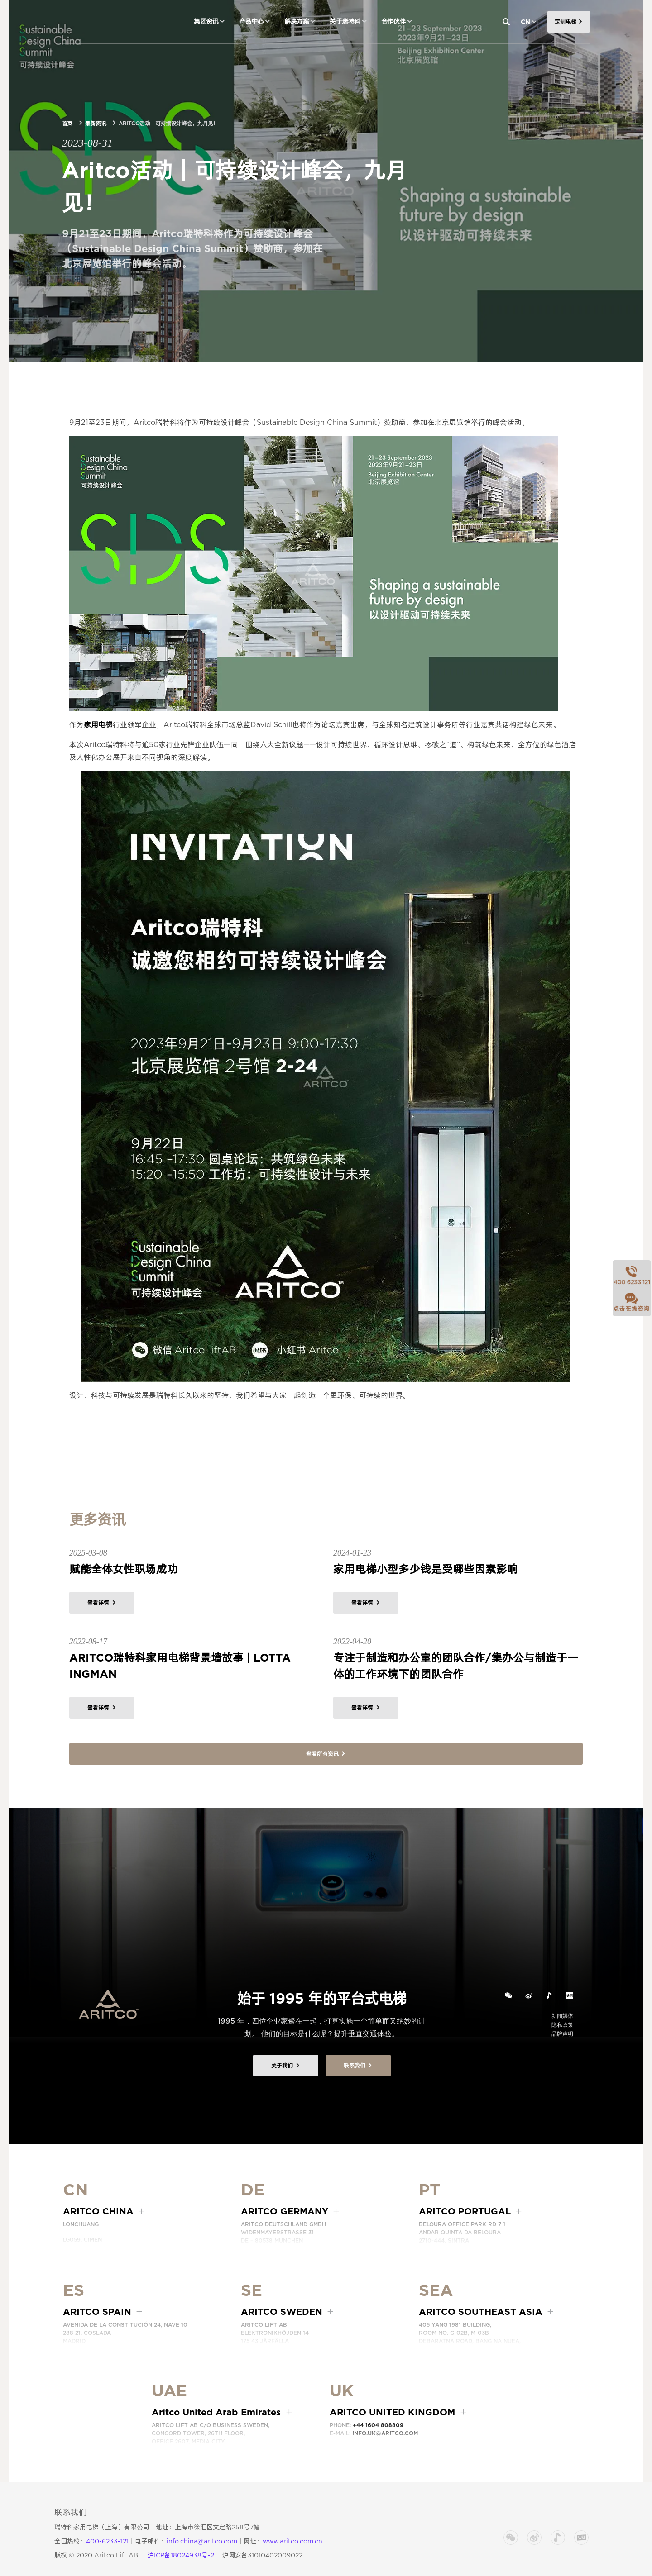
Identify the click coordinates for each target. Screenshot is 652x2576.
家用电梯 (98, 724)
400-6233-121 (107, 2541)
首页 (67, 123)
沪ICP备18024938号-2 (181, 2555)
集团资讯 (206, 21)
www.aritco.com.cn (292, 2541)
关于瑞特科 (345, 21)
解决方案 (296, 21)
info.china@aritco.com (202, 2541)
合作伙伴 (393, 21)
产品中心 (251, 21)
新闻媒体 (562, 2015)
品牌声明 (562, 2033)
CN (525, 21)
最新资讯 (95, 123)
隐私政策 (562, 2024)
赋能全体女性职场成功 (123, 1569)
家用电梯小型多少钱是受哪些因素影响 (425, 1569)
